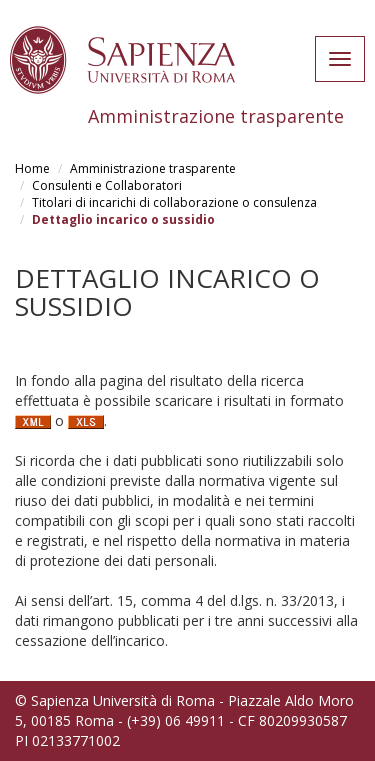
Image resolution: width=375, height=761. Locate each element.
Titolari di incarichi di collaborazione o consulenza (174, 202)
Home (32, 168)
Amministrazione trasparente (153, 168)
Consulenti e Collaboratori (107, 185)
